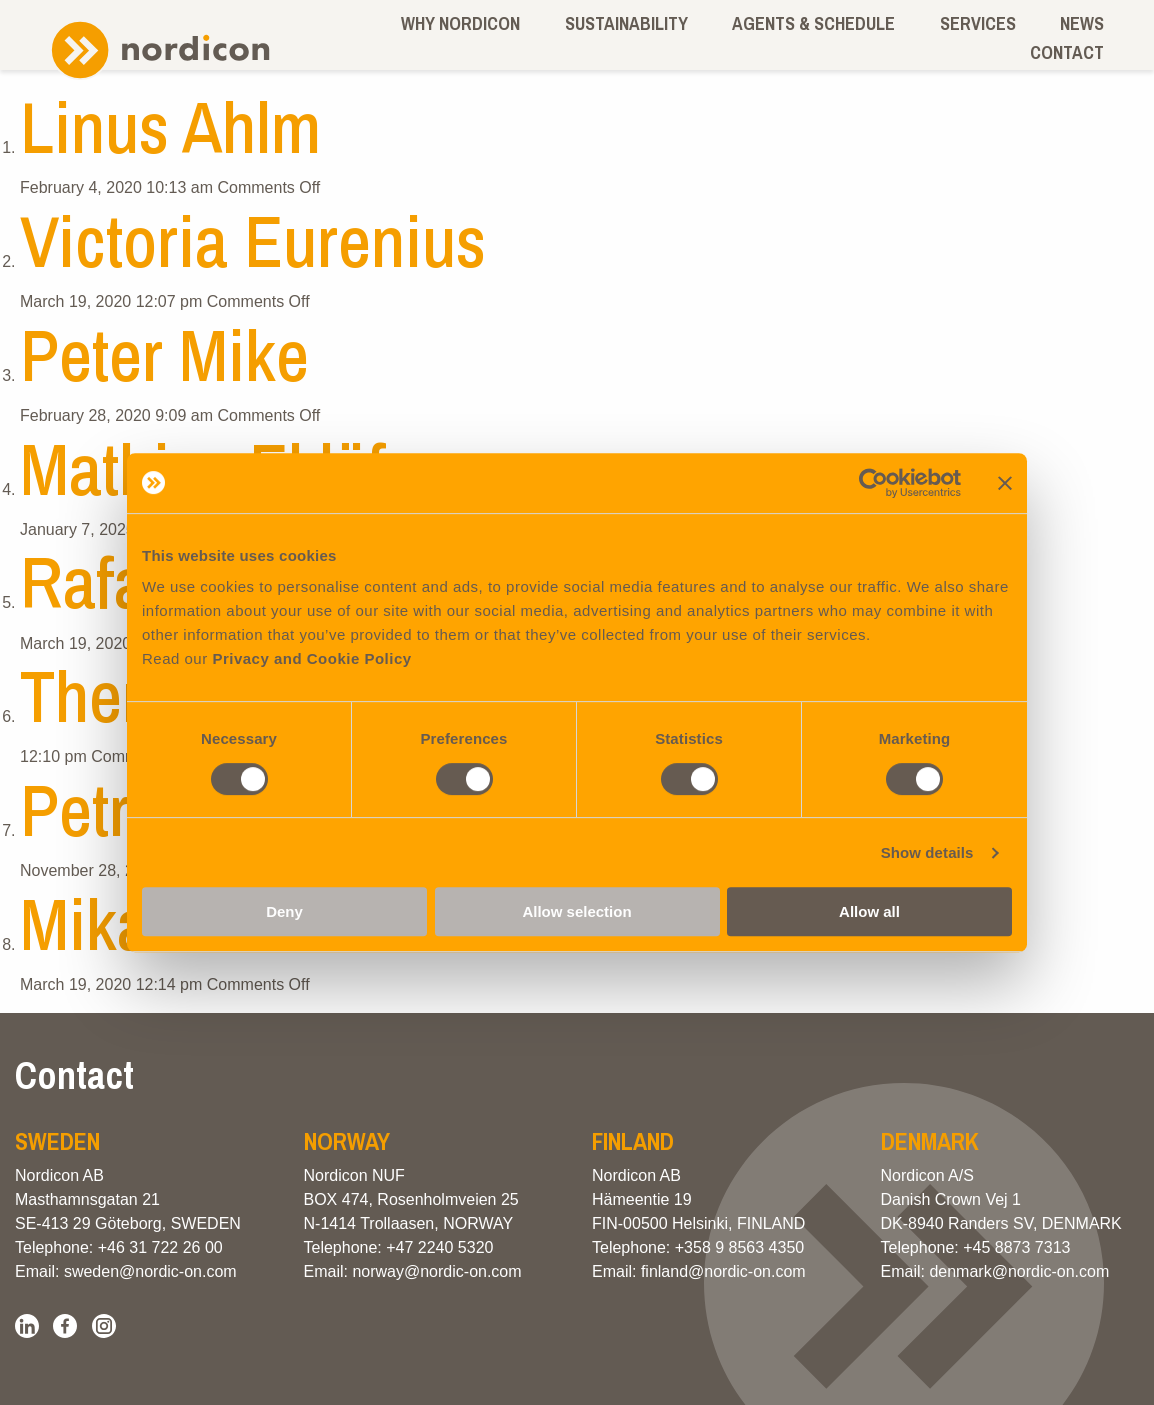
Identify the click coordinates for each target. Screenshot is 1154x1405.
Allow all (869, 911)
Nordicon (160, 50)
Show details (927, 852)
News (1082, 23)
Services (978, 23)
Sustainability (626, 23)
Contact (1067, 52)
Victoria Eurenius (253, 240)
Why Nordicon (460, 23)
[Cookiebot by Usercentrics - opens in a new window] (873, 483)
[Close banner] (1005, 483)
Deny (284, 911)
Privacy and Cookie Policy (311, 658)
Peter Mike (164, 354)
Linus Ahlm (170, 126)
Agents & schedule (813, 23)
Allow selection (576, 911)
